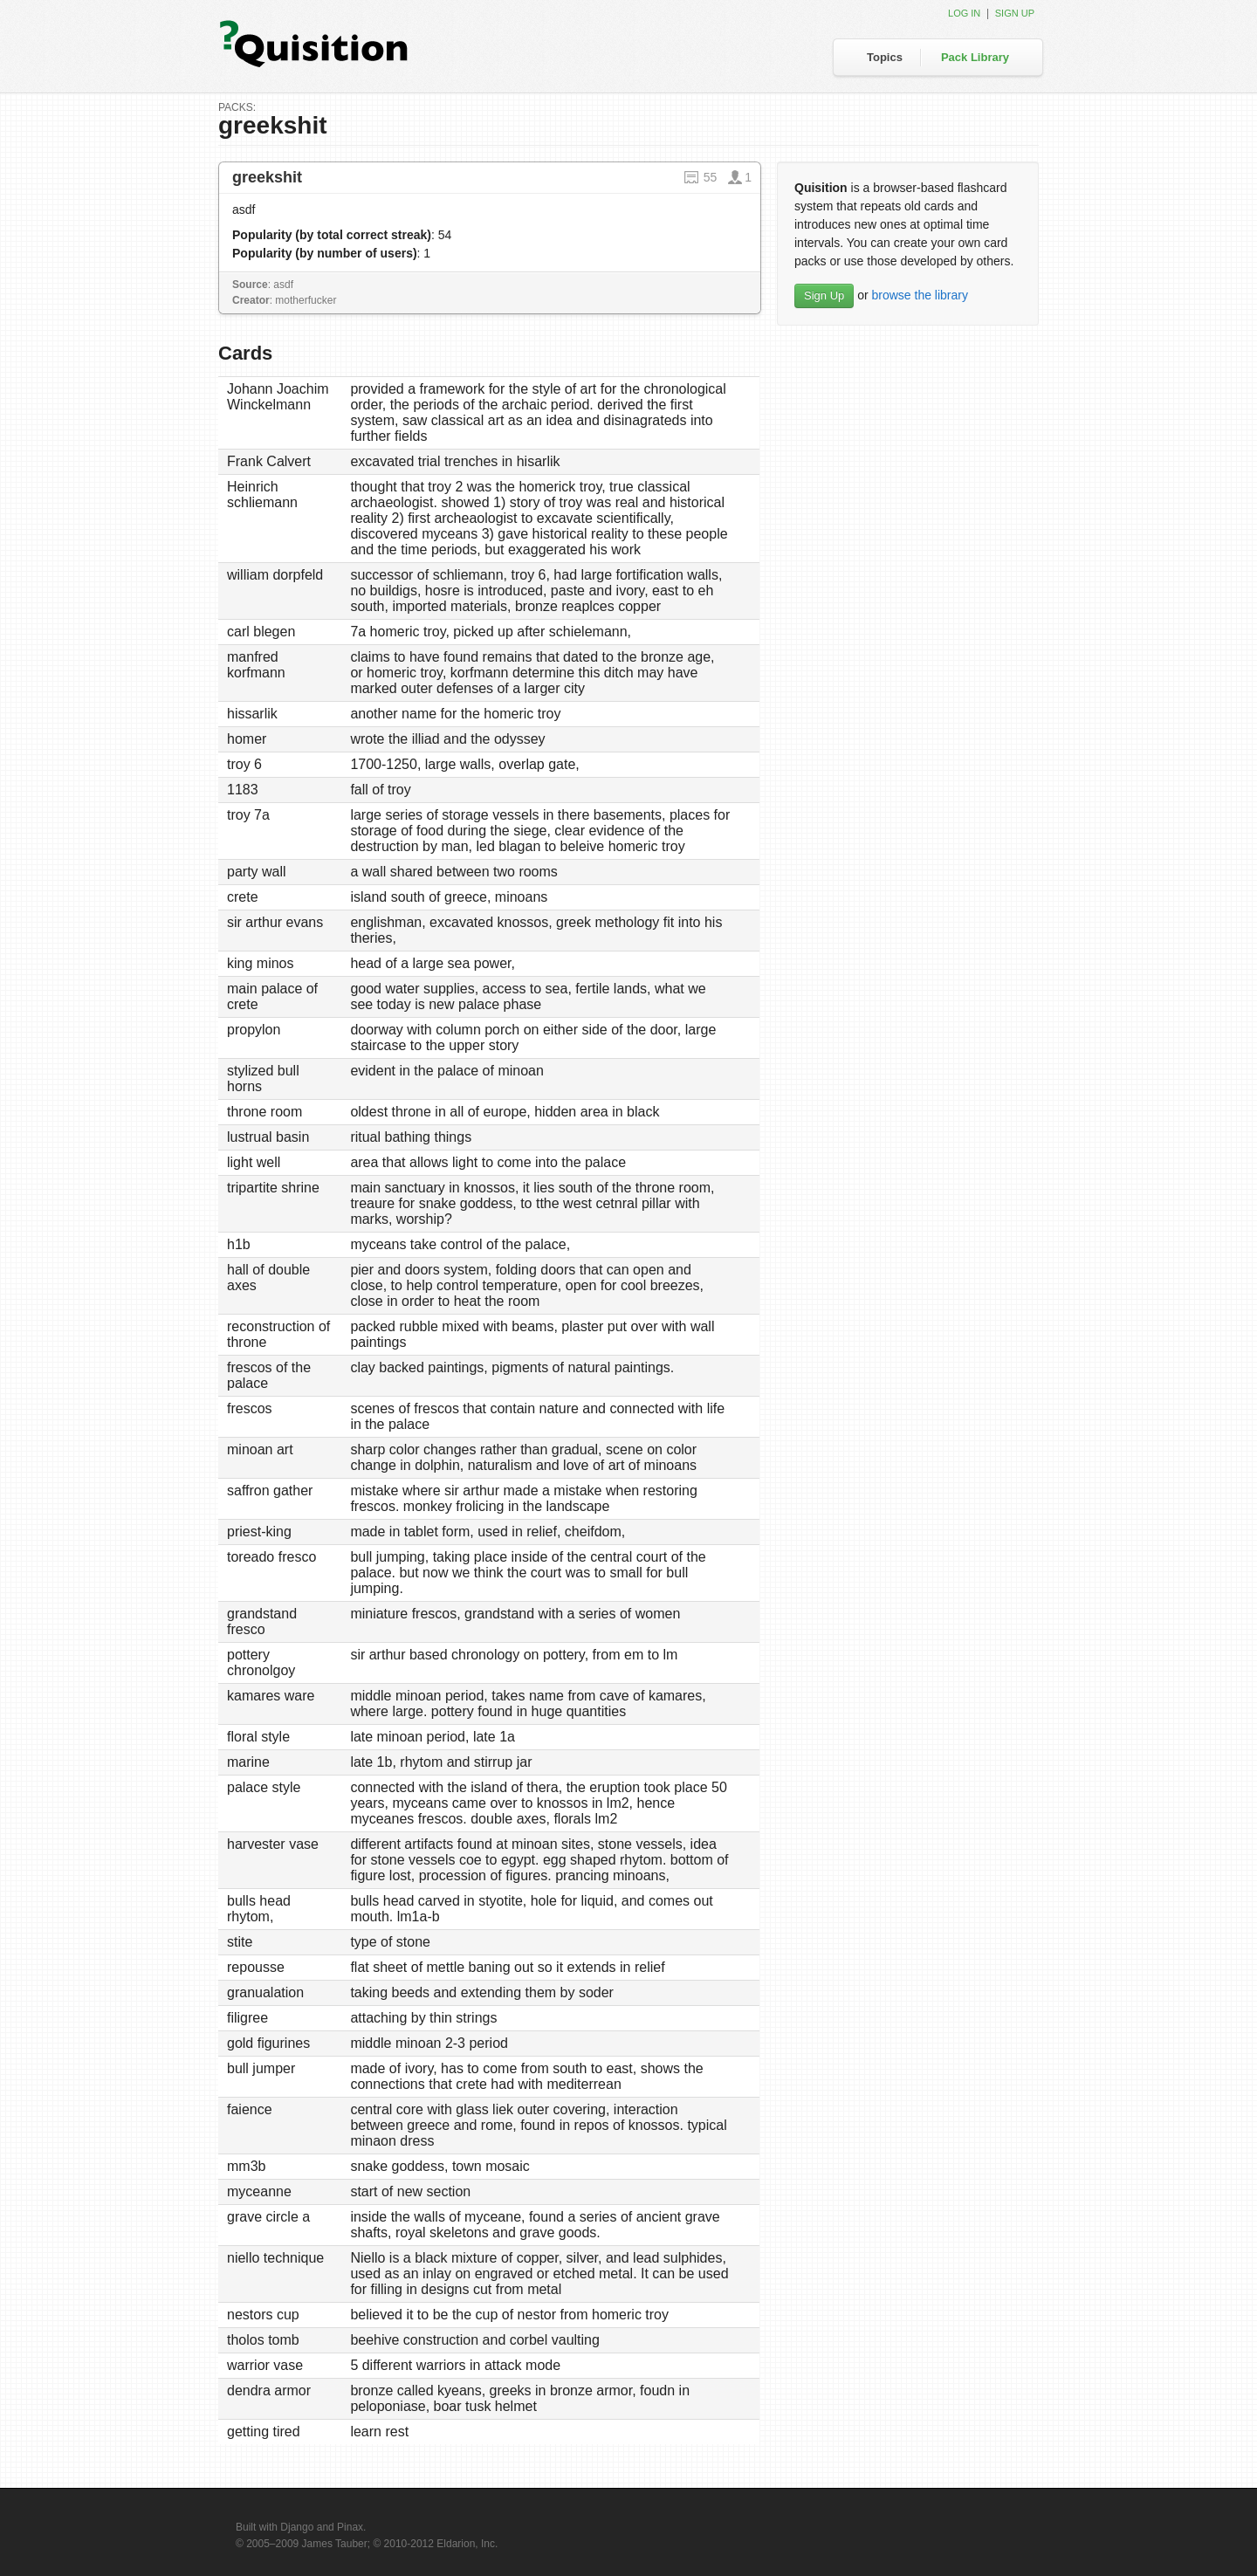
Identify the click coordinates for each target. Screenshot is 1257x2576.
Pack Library (975, 57)
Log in (964, 13)
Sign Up (824, 295)
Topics (885, 57)
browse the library (919, 295)
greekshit (267, 177)
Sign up (1014, 13)
